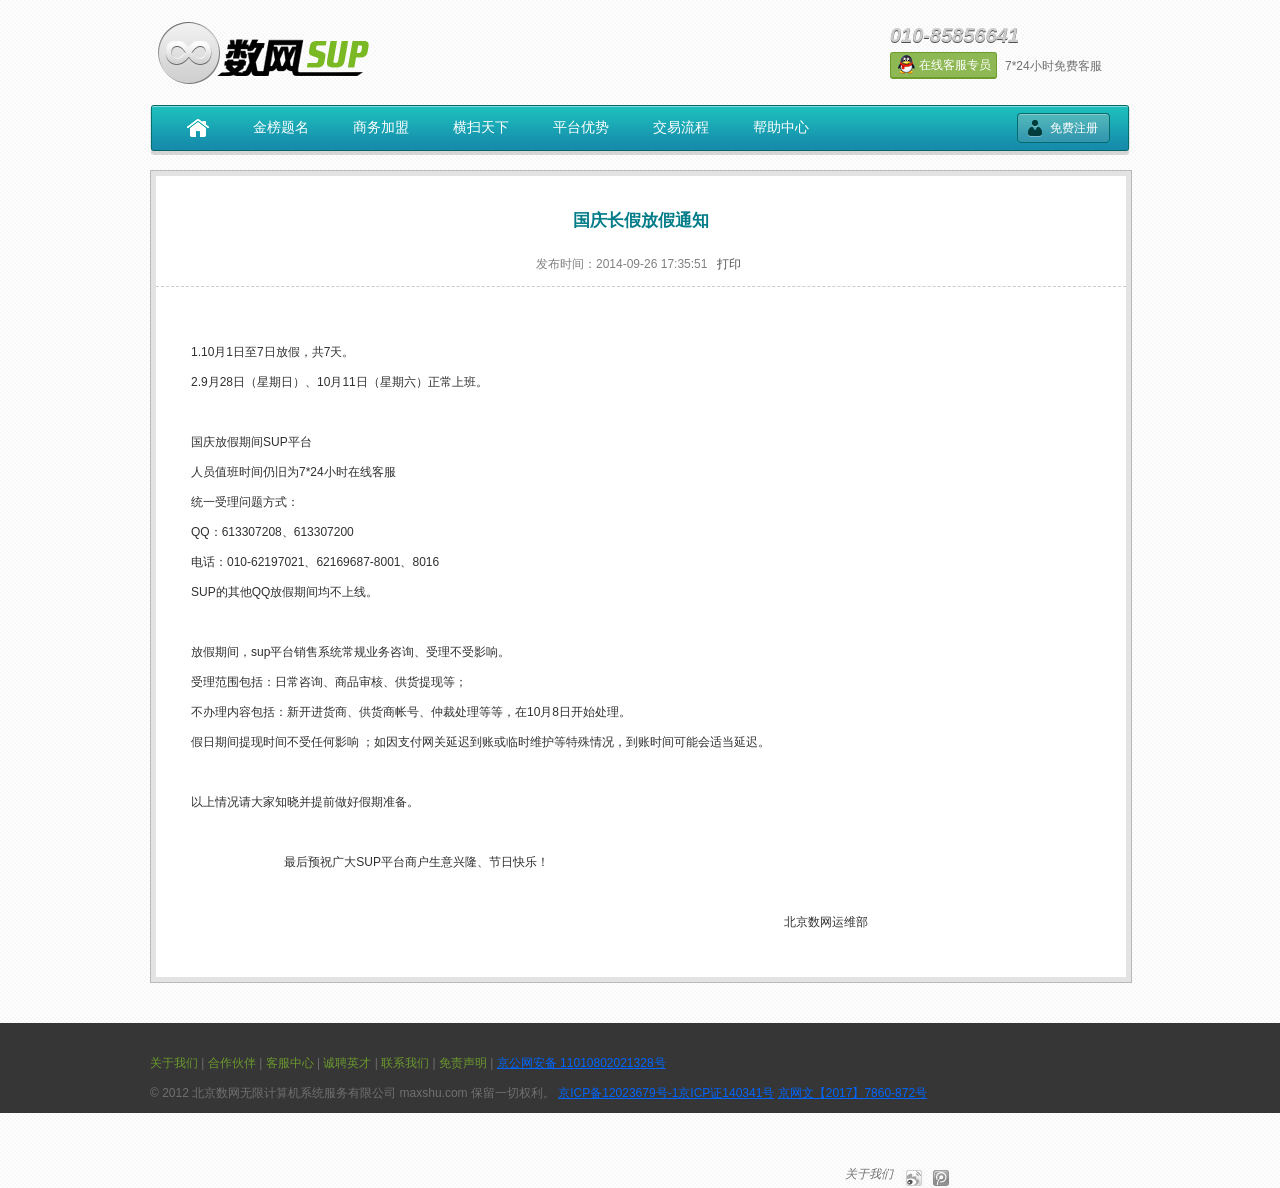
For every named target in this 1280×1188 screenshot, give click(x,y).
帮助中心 (781, 127)
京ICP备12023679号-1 (618, 1093)
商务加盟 (381, 127)
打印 (729, 264)
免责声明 (463, 1063)
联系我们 (405, 1063)
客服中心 (290, 1063)
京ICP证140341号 (726, 1093)
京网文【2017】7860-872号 (852, 1093)
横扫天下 (481, 127)
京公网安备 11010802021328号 (581, 1063)
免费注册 (1074, 128)
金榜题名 (281, 127)
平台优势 (581, 127)
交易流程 (681, 127)
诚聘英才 (347, 1063)
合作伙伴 (232, 1063)
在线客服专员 (943, 64)
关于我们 (174, 1063)
